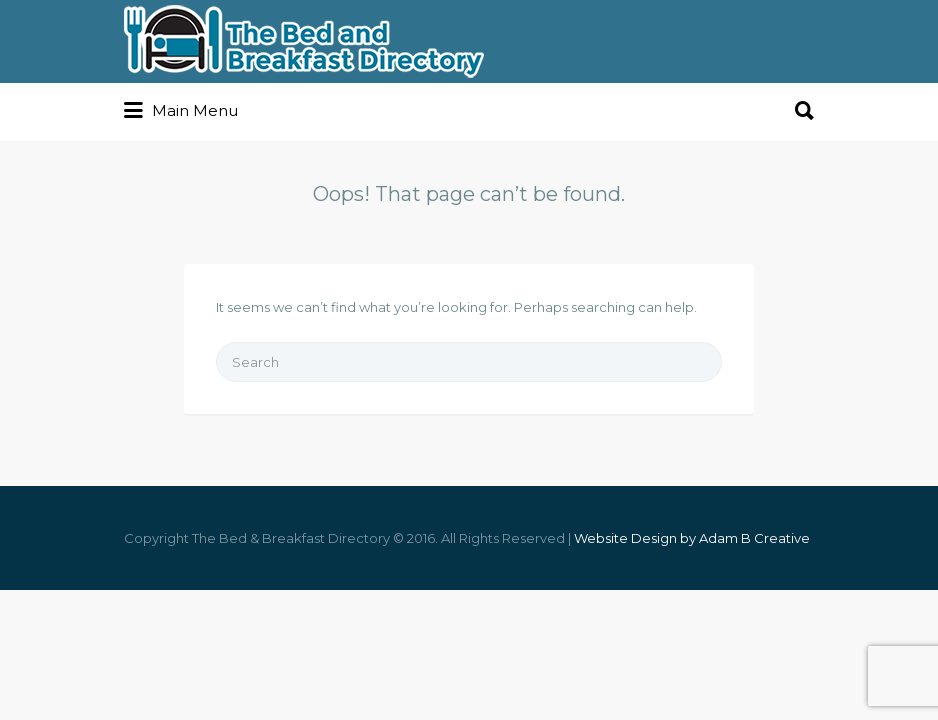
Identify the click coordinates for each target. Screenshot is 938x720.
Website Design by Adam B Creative (692, 538)
